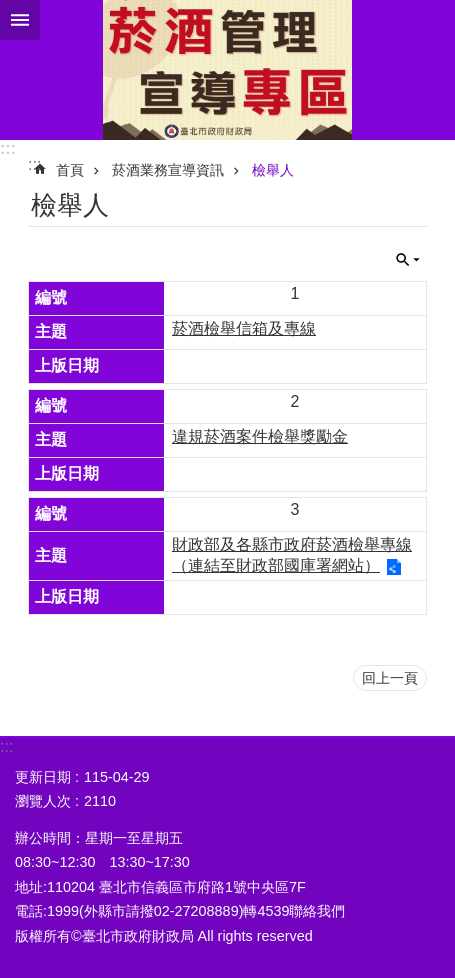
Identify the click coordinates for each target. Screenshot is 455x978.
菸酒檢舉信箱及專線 (244, 328)
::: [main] (34, 164)
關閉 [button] (20, 20)
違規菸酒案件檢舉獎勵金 (260, 436)
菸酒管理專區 (227, 70)
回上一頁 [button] (390, 678)
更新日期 (43, 777)
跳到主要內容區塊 (10, 10)
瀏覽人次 (43, 801)
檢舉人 (273, 170)
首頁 (70, 170)
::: (8, 148)
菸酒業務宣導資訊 (168, 170)
